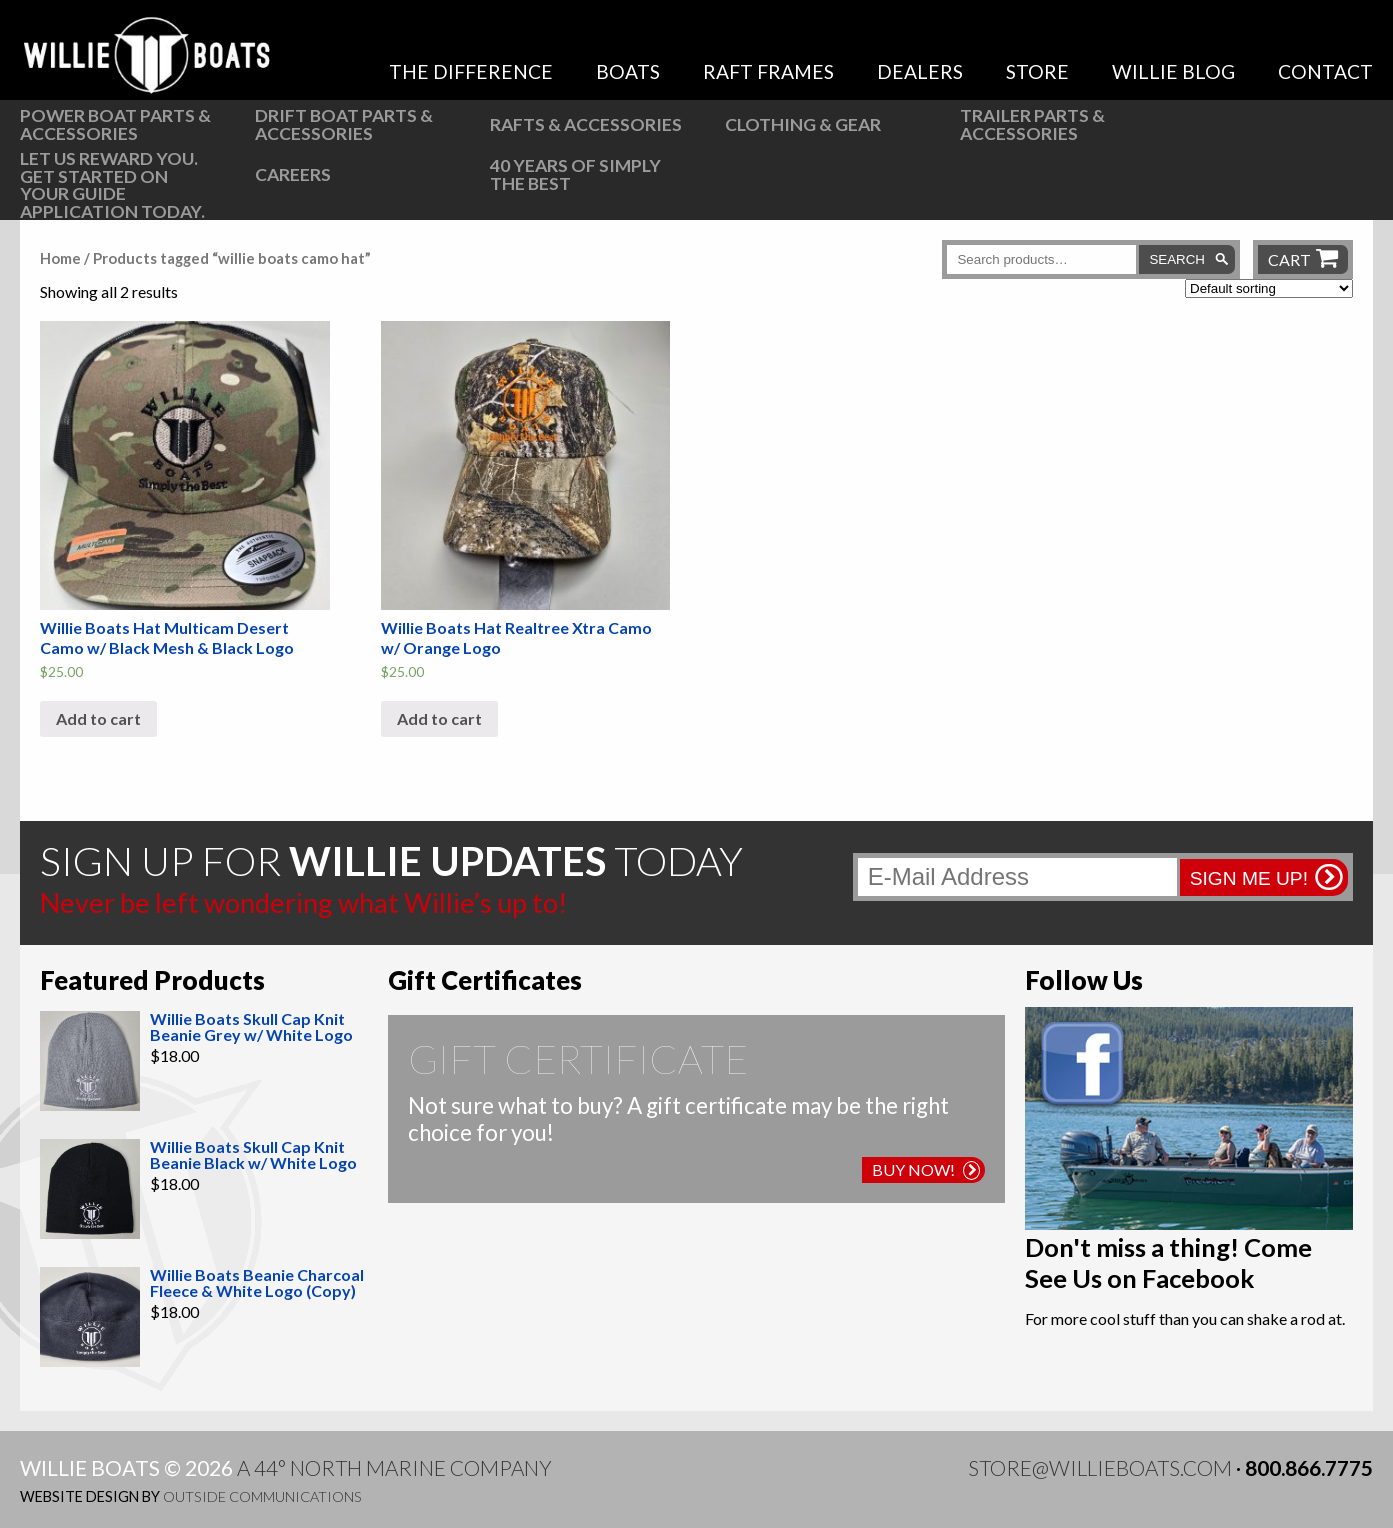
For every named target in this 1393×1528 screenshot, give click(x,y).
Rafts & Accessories (586, 124)
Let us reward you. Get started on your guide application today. (112, 185)
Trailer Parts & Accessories (1032, 124)
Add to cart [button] (98, 718)
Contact (1325, 71)
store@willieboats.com (1100, 1467)
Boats (628, 71)
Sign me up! (1249, 878)
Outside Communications (262, 1496)
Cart (1289, 259)
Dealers (920, 71)
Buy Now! (926, 1169)
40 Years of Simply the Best (575, 174)
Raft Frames (768, 71)
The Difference (471, 71)
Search (1177, 259)
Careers (293, 174)
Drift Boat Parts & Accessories (344, 124)
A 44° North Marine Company (394, 1467)
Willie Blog (1173, 71)
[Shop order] (1269, 288)
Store (1037, 71)
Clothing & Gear (803, 124)
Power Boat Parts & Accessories (115, 124)
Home (60, 258)
